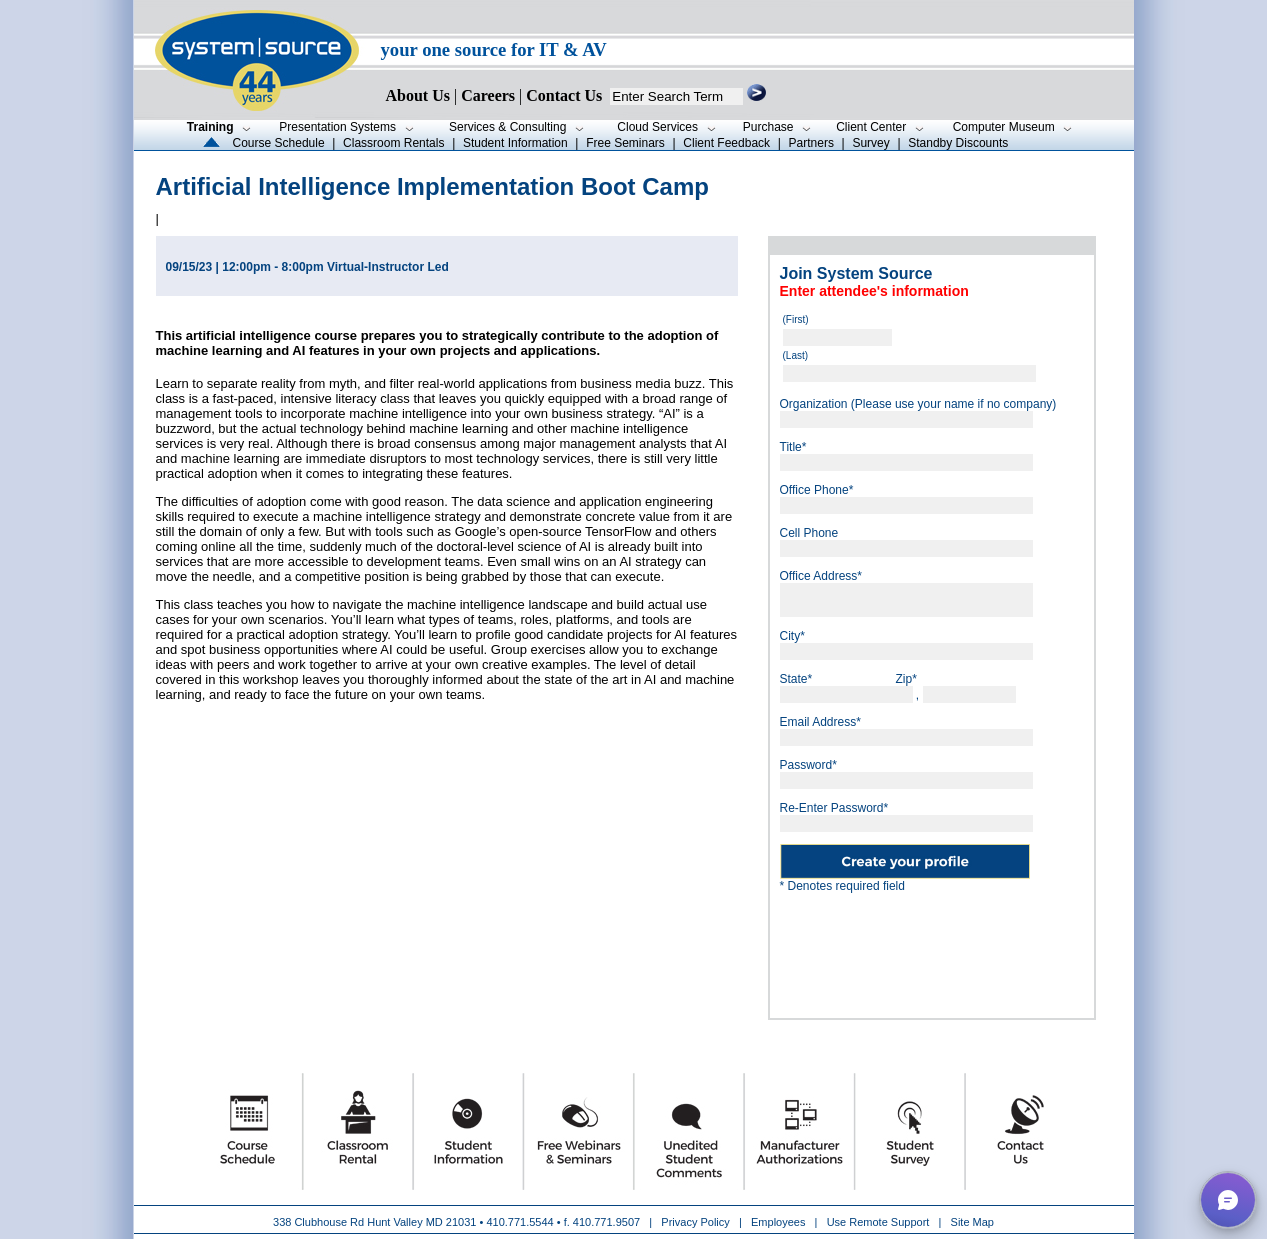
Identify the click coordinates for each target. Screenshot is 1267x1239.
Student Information (515, 143)
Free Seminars (625, 143)
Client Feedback (726, 143)
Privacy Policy (697, 1222)
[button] (1228, 1200)
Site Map (972, 1222)
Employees (778, 1222)
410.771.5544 (519, 1222)
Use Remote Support (878, 1222)
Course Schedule (279, 143)
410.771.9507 (606, 1222)
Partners (811, 143)
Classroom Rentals (393, 143)
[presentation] (932, 948)
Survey (870, 143)
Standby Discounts (958, 143)
